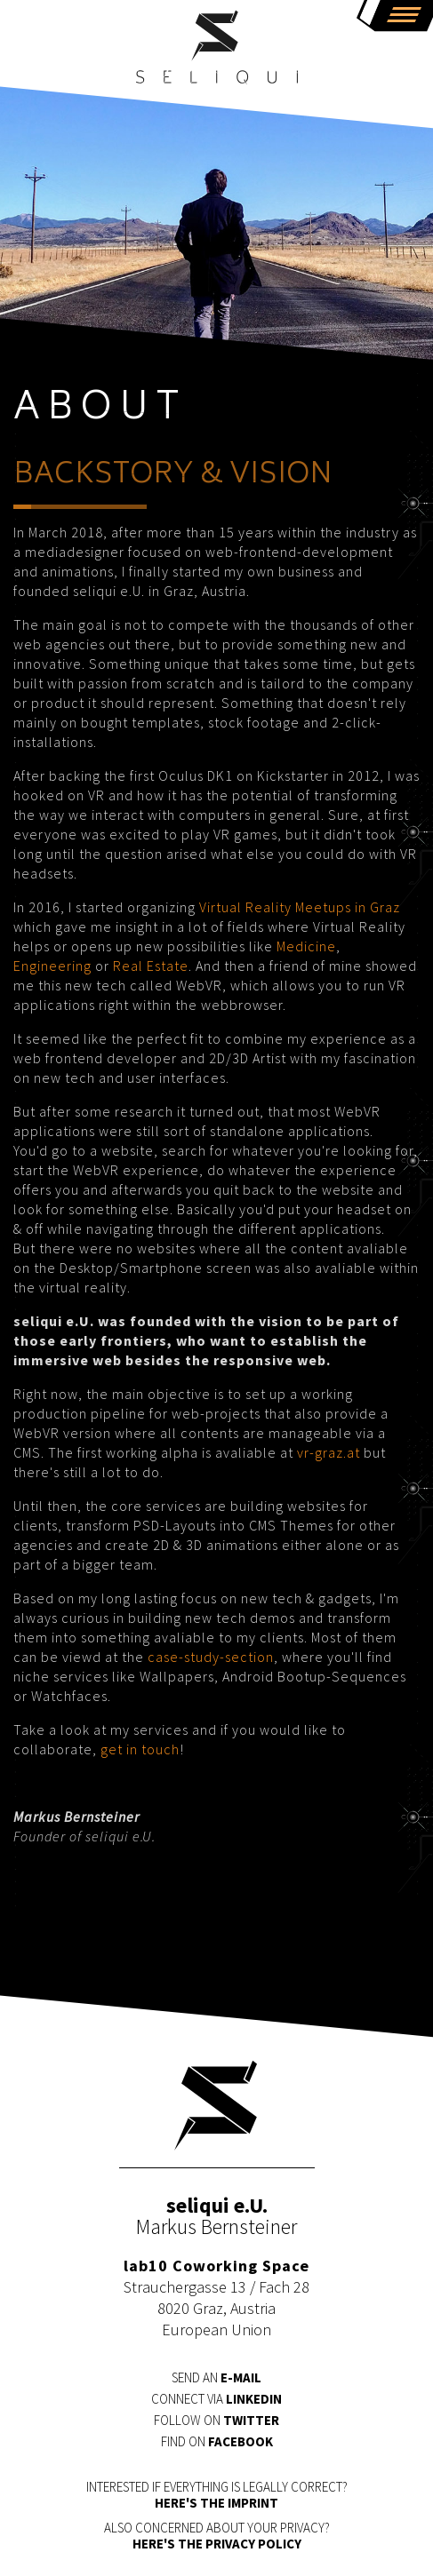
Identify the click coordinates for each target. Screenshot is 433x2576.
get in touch (140, 1749)
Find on (217, 2441)
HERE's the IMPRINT (216, 2502)
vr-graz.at (328, 1452)
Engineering (52, 965)
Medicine (306, 946)
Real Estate (150, 965)
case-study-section (211, 1657)
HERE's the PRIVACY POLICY (216, 2543)
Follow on (216, 2420)
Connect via (216, 2398)
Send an (216, 2377)
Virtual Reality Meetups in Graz (299, 907)
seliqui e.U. (216, 49)
